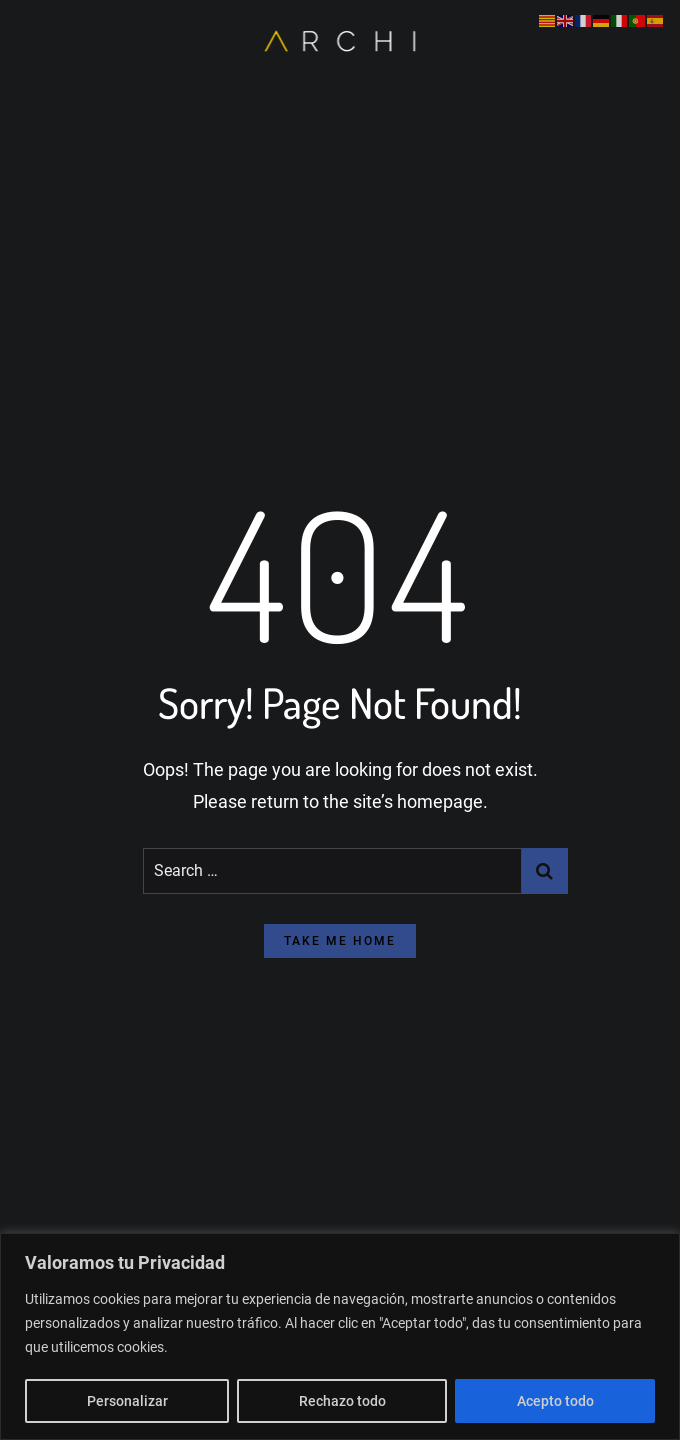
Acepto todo (555, 1401)
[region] (340, 1336)
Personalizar (127, 1401)
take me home (340, 941)
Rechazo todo (342, 1401)
